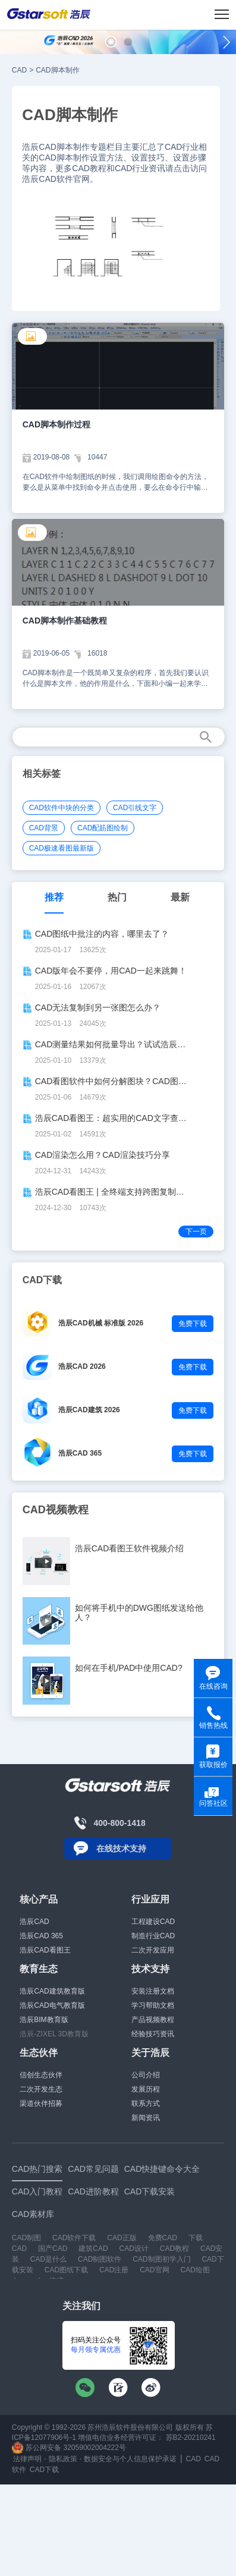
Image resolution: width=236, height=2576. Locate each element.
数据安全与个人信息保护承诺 (130, 2459)
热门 (117, 897)
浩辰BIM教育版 (44, 2020)
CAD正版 (121, 2238)
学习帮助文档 (152, 2005)
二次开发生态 (41, 2089)
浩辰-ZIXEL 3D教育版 (54, 2034)
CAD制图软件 (99, 2259)
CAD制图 (26, 2238)
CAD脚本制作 (57, 70)
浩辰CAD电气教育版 (52, 2005)
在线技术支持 (121, 1848)
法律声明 (27, 2459)
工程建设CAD (153, 1921)
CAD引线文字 (134, 808)
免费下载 (192, 1324)
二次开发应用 (152, 1950)
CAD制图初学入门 (161, 2259)
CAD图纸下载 (66, 2270)
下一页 (196, 1231)
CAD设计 (134, 2248)
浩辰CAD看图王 (45, 1950)
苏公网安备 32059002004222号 (69, 2447)
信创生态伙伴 (41, 2075)
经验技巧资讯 (152, 2034)
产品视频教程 (152, 2020)
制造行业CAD (153, 1936)
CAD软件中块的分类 (61, 808)
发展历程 (145, 2089)
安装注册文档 (152, 1991)
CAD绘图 (194, 2270)
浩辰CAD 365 (80, 1453)
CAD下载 (44, 2469)
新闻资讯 (145, 2118)
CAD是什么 (48, 2259)
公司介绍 (145, 2075)
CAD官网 (154, 2270)
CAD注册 (113, 2270)
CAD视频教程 (56, 1510)
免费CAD (162, 2238)
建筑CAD (93, 2248)
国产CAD (52, 2248)
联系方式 (145, 2103)
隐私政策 (63, 2459)
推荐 (54, 897)
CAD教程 (174, 2248)
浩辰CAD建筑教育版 (52, 1991)
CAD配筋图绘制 (102, 828)
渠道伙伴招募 (41, 2103)
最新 (180, 897)
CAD (19, 70)
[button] (110, 41)
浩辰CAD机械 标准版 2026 (100, 1323)
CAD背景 (43, 828)
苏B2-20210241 (191, 2437)
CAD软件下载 (74, 2238)
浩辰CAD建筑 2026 (89, 1410)
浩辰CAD (34, 1921)
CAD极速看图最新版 (61, 848)
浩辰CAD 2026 (82, 1366)
